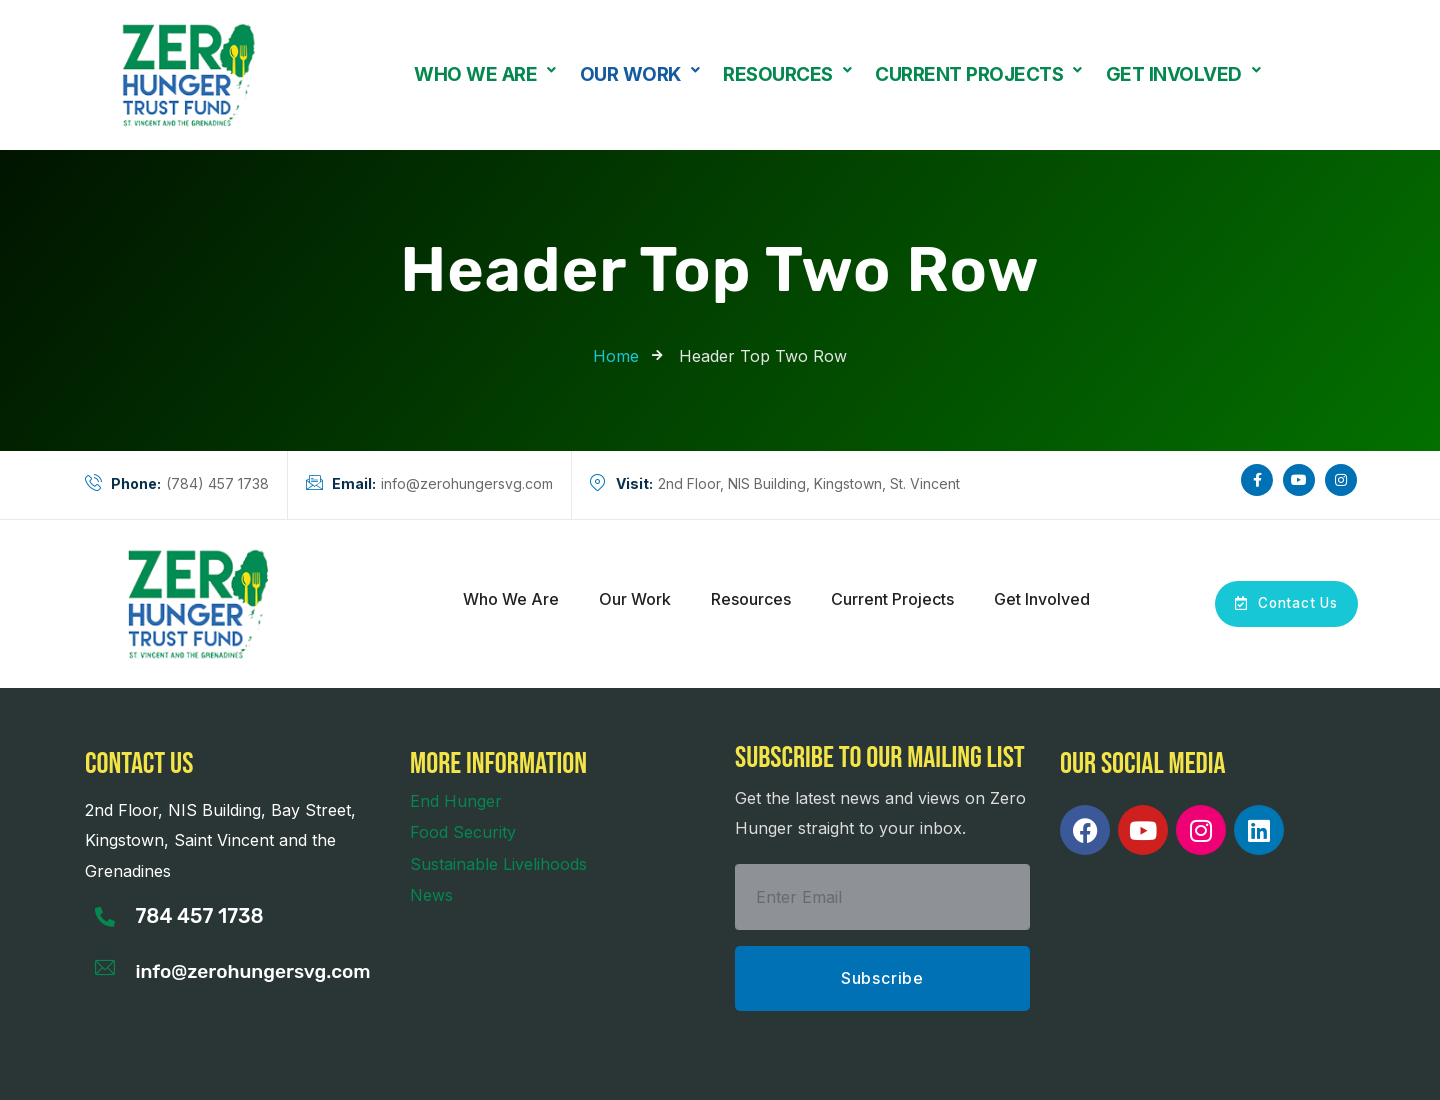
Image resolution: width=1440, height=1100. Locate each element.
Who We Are (485, 75)
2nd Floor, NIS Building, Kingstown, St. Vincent (775, 484)
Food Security (463, 832)
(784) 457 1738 (177, 484)
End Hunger (456, 801)
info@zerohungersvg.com (429, 484)
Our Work (640, 75)
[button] (485, 74)
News (431, 895)
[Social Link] (1257, 480)
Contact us (139, 764)
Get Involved (1183, 75)
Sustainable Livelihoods (498, 864)
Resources (787, 75)
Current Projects (978, 75)
